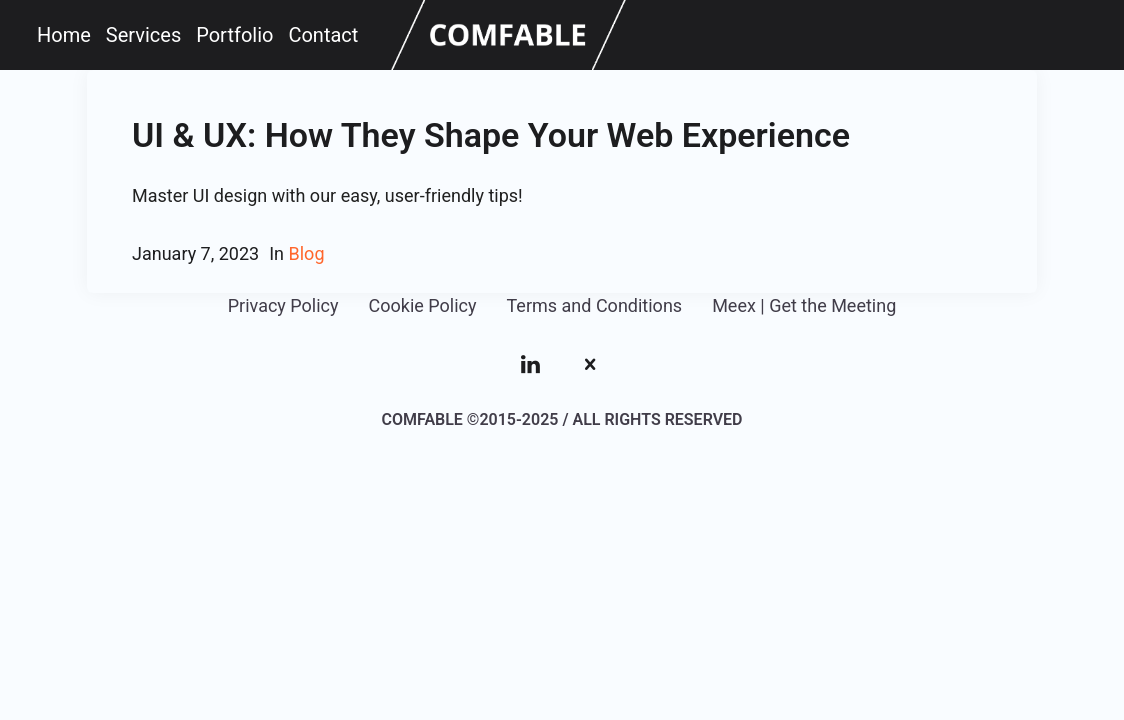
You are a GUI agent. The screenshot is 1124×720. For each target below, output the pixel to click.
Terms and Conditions (595, 305)
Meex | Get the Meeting (804, 305)
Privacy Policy (283, 305)
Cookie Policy (423, 305)
